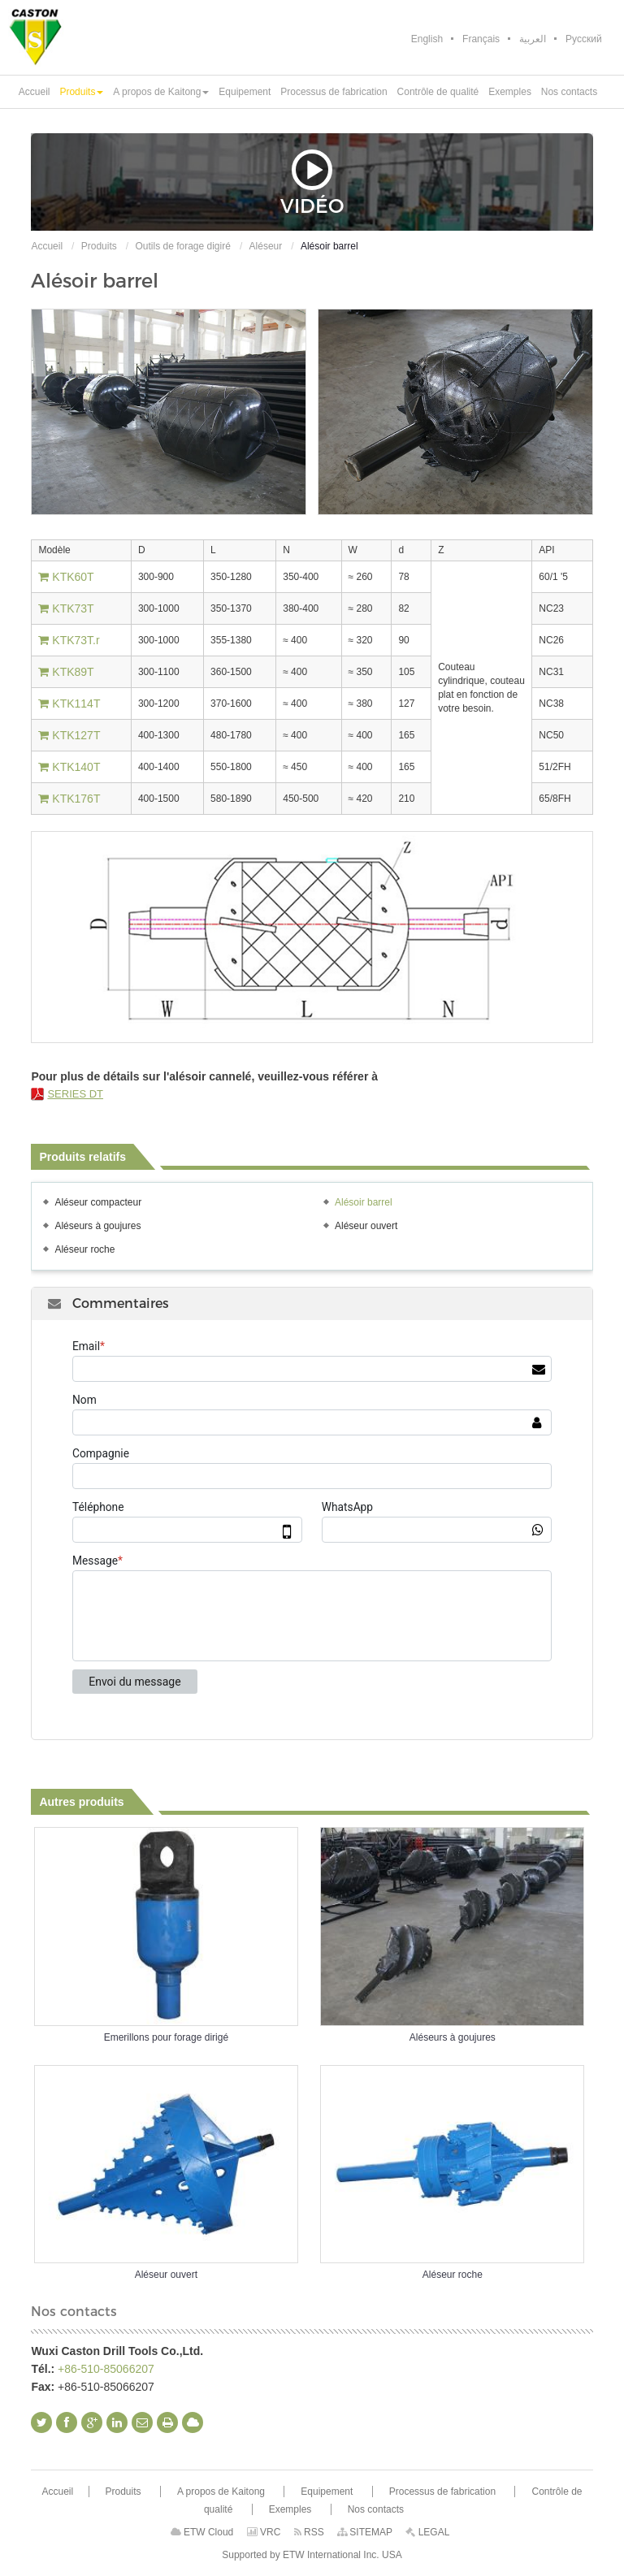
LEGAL (427, 2532)
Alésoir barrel (363, 1202)
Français (481, 39)
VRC (264, 2532)
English (427, 39)
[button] (81, 92)
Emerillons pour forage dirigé (166, 2037)
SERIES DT (75, 1094)
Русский (584, 39)
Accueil (47, 246)
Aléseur (266, 246)
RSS (309, 2532)
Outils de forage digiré (182, 246)
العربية (532, 39)
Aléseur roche (84, 1249)
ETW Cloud (202, 2532)
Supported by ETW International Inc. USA (311, 2555)
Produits (99, 246)
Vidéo (312, 182)
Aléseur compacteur (97, 1202)
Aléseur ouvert (366, 1226)
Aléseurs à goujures (97, 1226)
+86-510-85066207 (106, 2368)
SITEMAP (364, 2532)
